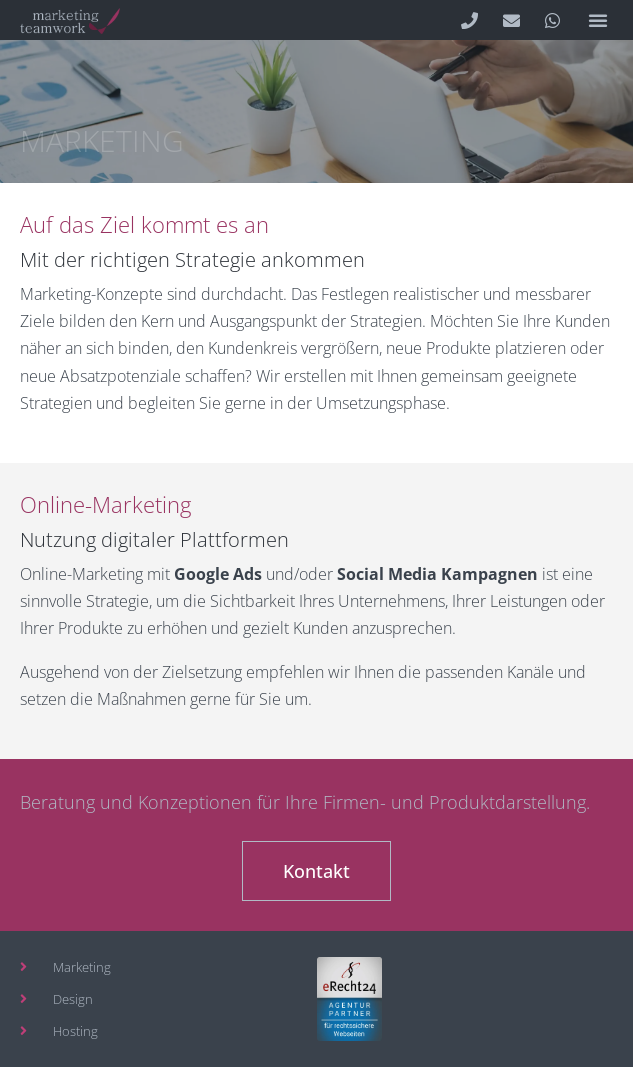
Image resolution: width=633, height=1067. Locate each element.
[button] (598, 20)
